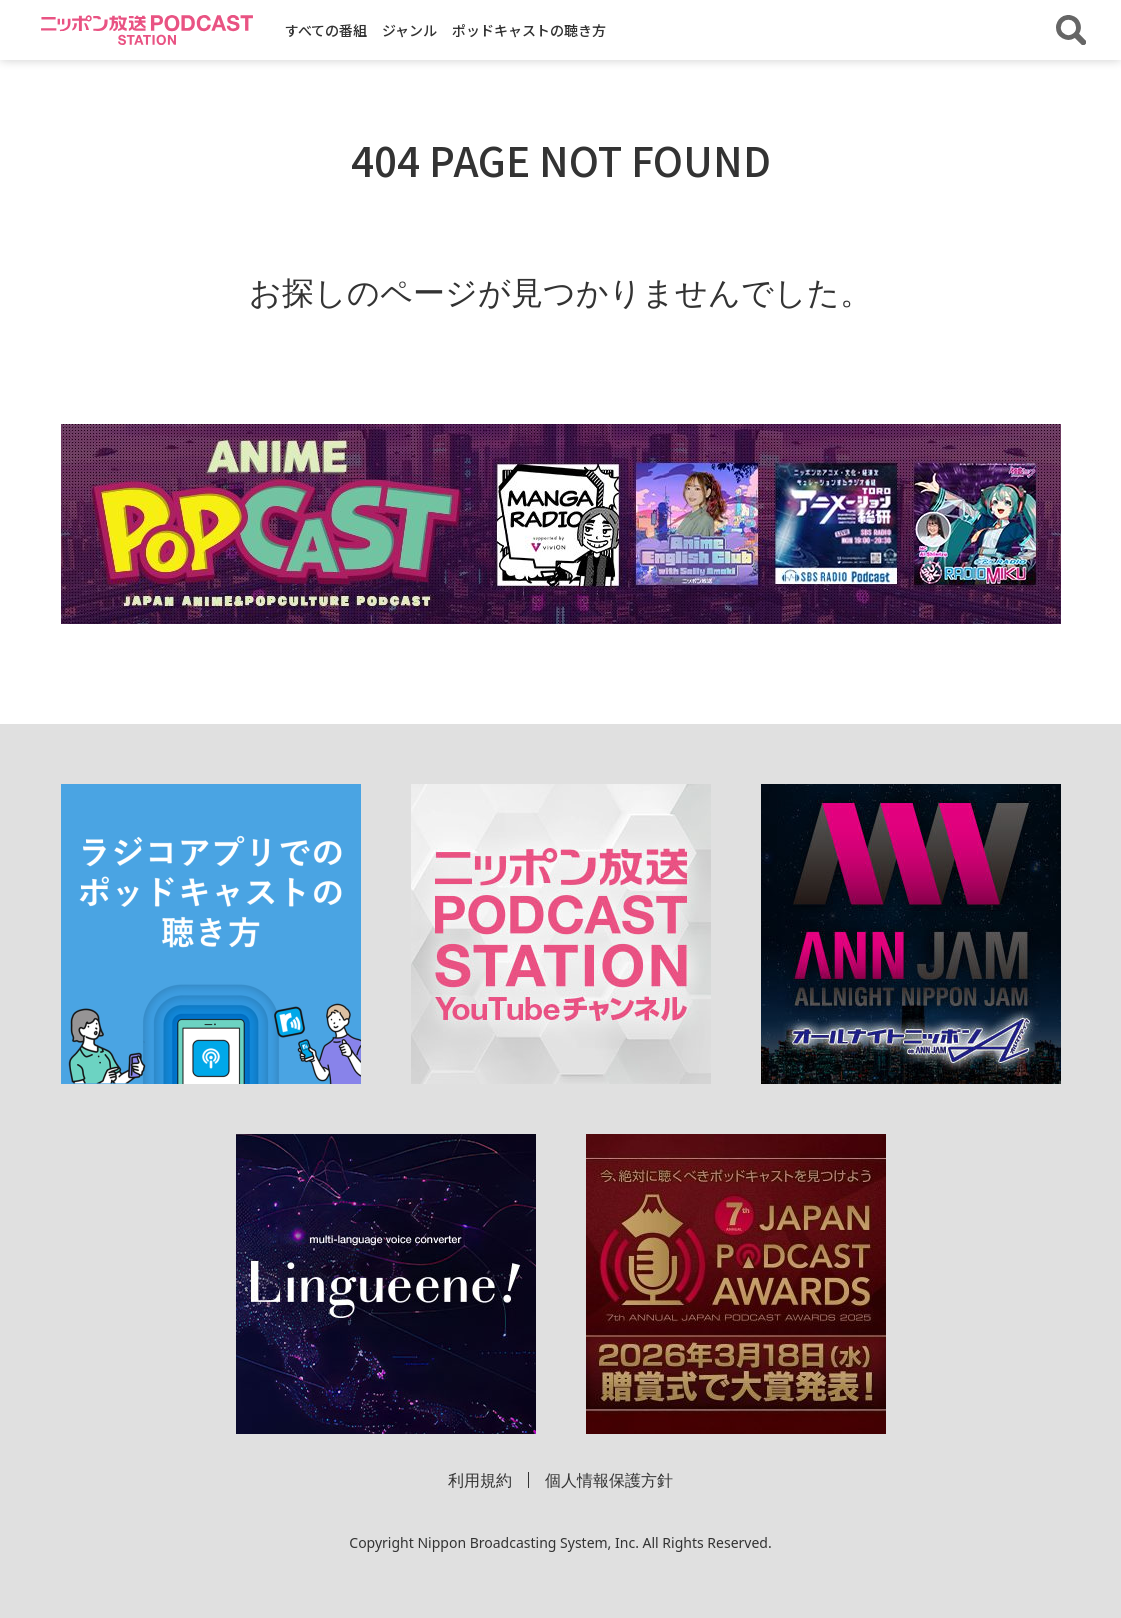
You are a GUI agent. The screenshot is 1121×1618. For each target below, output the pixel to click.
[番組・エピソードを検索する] (1071, 30)
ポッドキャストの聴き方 (529, 30)
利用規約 (480, 1480)
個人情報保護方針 (609, 1480)
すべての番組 (326, 30)
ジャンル (409, 30)
